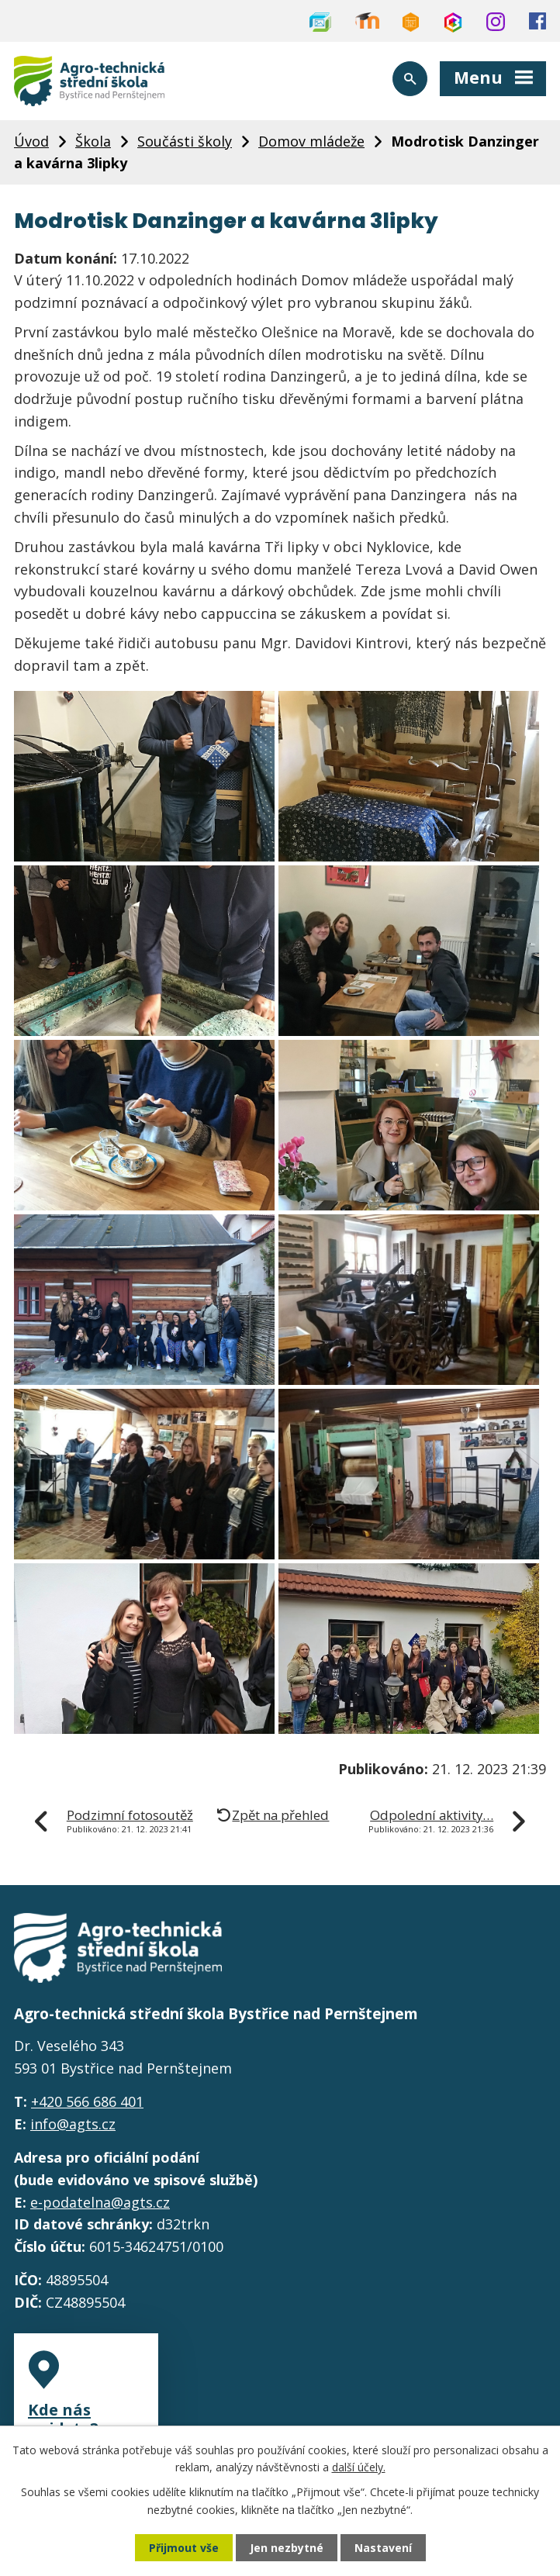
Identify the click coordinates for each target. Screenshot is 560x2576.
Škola (93, 141)
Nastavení (383, 2547)
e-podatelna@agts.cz (100, 2202)
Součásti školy (184, 141)
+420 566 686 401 (87, 2101)
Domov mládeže (311, 141)
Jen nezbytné (286, 2547)
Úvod (31, 141)
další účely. (358, 2467)
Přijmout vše (184, 2547)
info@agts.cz (73, 2124)
